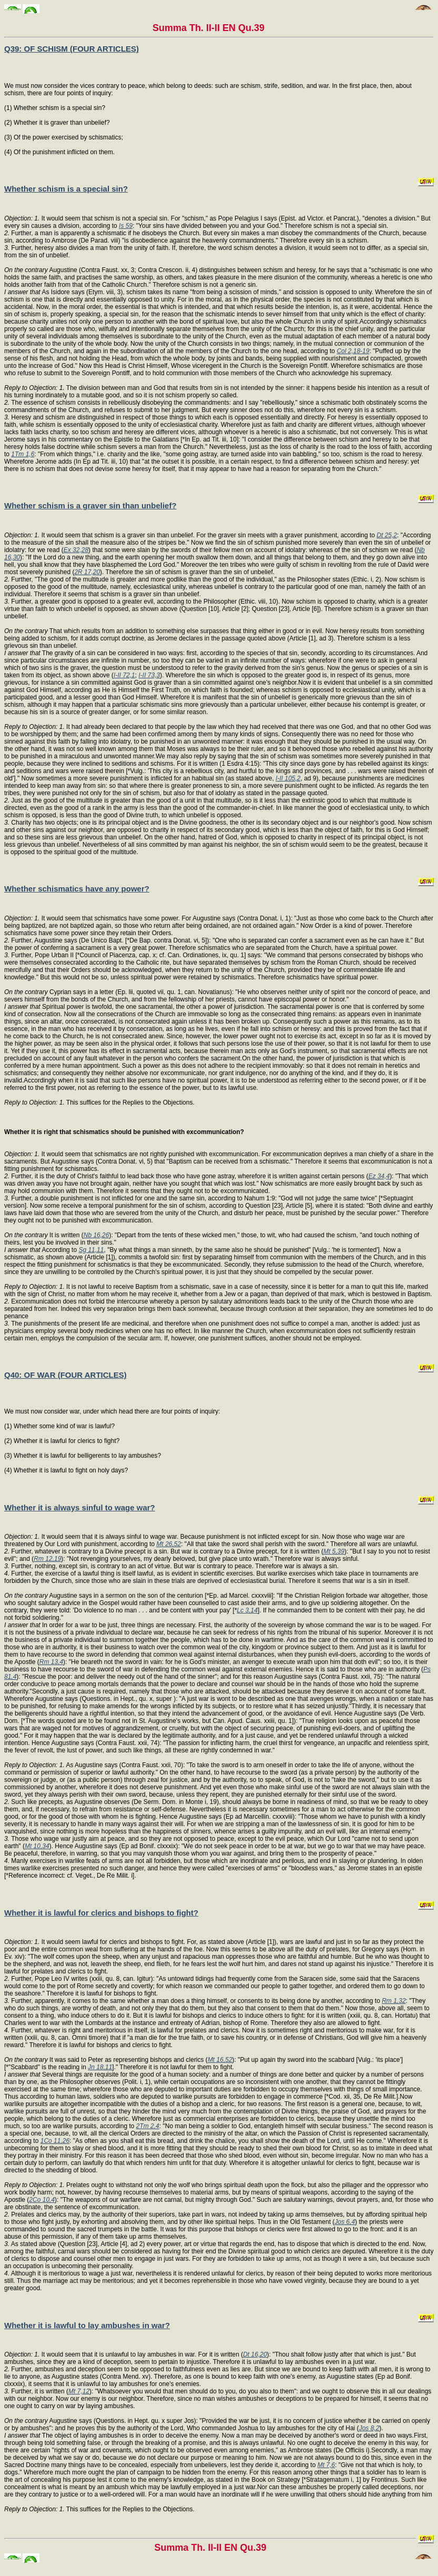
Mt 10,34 (37, 1846)
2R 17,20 (87, 572)
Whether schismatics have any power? (76, 888)
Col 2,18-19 (353, 351)
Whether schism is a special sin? (66, 188)
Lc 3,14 (247, 1610)
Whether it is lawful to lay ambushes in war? (87, 2325)
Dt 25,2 (386, 535)
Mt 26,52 (169, 1544)
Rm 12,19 (47, 1558)
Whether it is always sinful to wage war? (79, 1507)
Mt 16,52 (220, 2059)
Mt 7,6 (326, 2465)
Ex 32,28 (76, 550)
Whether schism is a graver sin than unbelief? (90, 505)
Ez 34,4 (379, 1176)
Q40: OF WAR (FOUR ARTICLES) (65, 1374)
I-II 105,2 (288, 778)
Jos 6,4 (344, 2222)
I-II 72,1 (124, 675)
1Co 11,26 (54, 2140)
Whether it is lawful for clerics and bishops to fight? (101, 1912)
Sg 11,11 (91, 1250)
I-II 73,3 (149, 675)
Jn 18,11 (100, 2067)
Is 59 (126, 225)
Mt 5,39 (333, 1551)
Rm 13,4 (51, 1662)
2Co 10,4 (42, 2199)
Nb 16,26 (96, 1235)
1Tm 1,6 (22, 454)
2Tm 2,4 (147, 2126)
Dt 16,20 (255, 2354)
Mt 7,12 (78, 2391)
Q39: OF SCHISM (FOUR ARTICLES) (71, 48)
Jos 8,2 (369, 2428)
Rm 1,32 (393, 2000)
